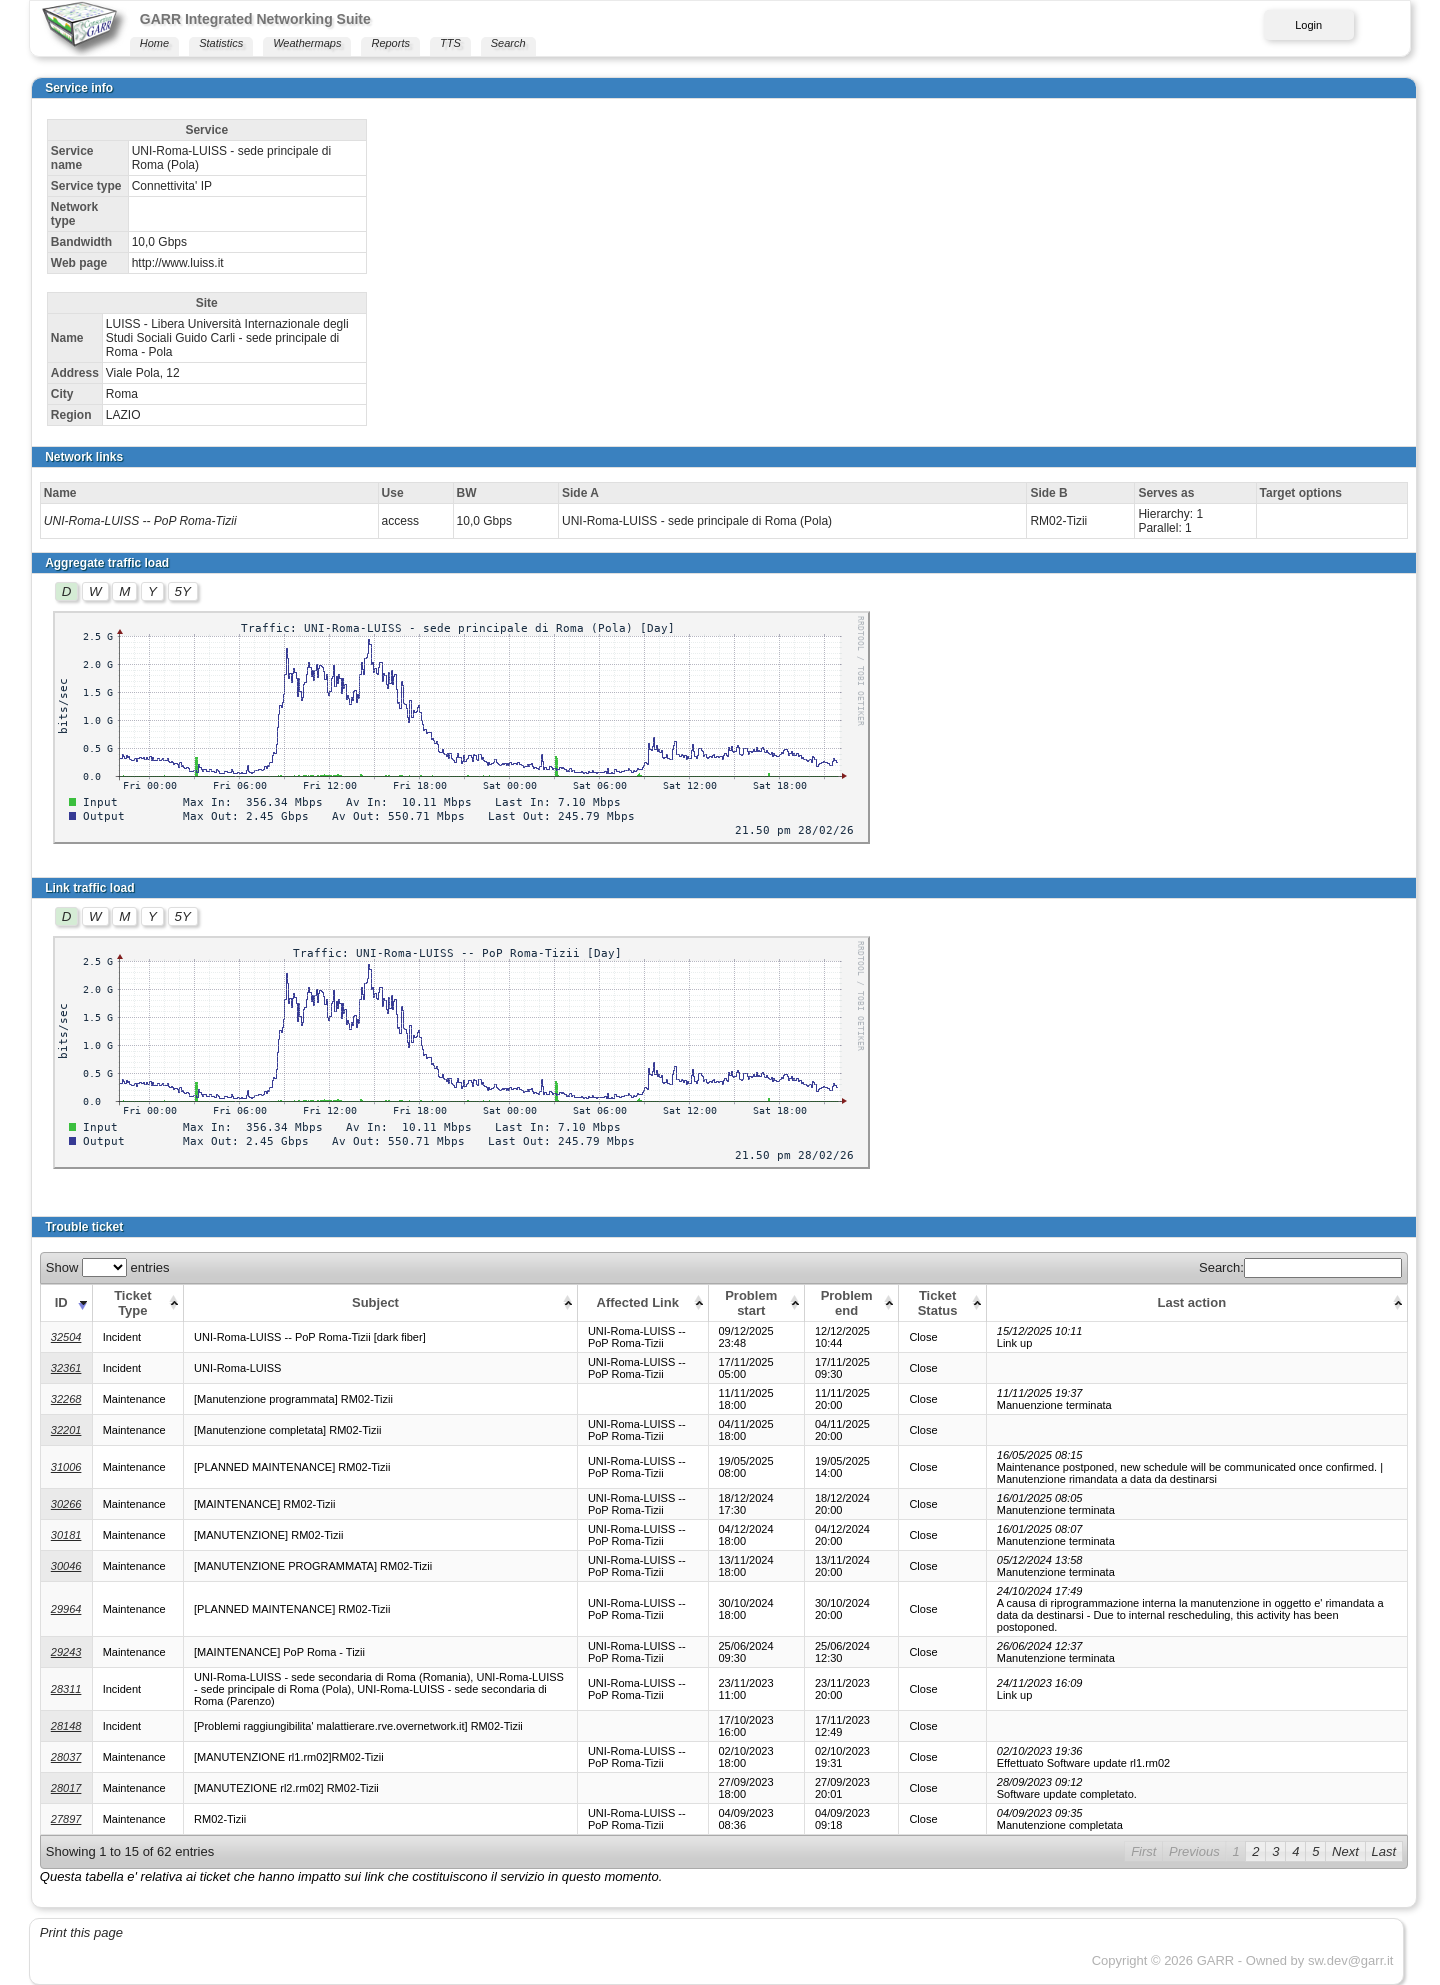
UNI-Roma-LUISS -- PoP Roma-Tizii (140, 521)
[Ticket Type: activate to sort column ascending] (137, 1302)
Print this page (81, 1932)
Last (1384, 1851)
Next (1345, 1851)
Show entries (108, 1267)
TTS (450, 43)
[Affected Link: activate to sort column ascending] (642, 1302)
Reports (390, 43)
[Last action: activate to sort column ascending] (1196, 1302)
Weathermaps (307, 43)
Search (508, 43)
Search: (1300, 1267)
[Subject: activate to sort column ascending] (381, 1302)
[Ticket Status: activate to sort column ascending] (942, 1302)
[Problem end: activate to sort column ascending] (851, 1302)
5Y (183, 591)
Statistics (221, 43)
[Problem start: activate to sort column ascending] (756, 1302)
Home (154, 43)
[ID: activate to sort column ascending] (66, 1302)
